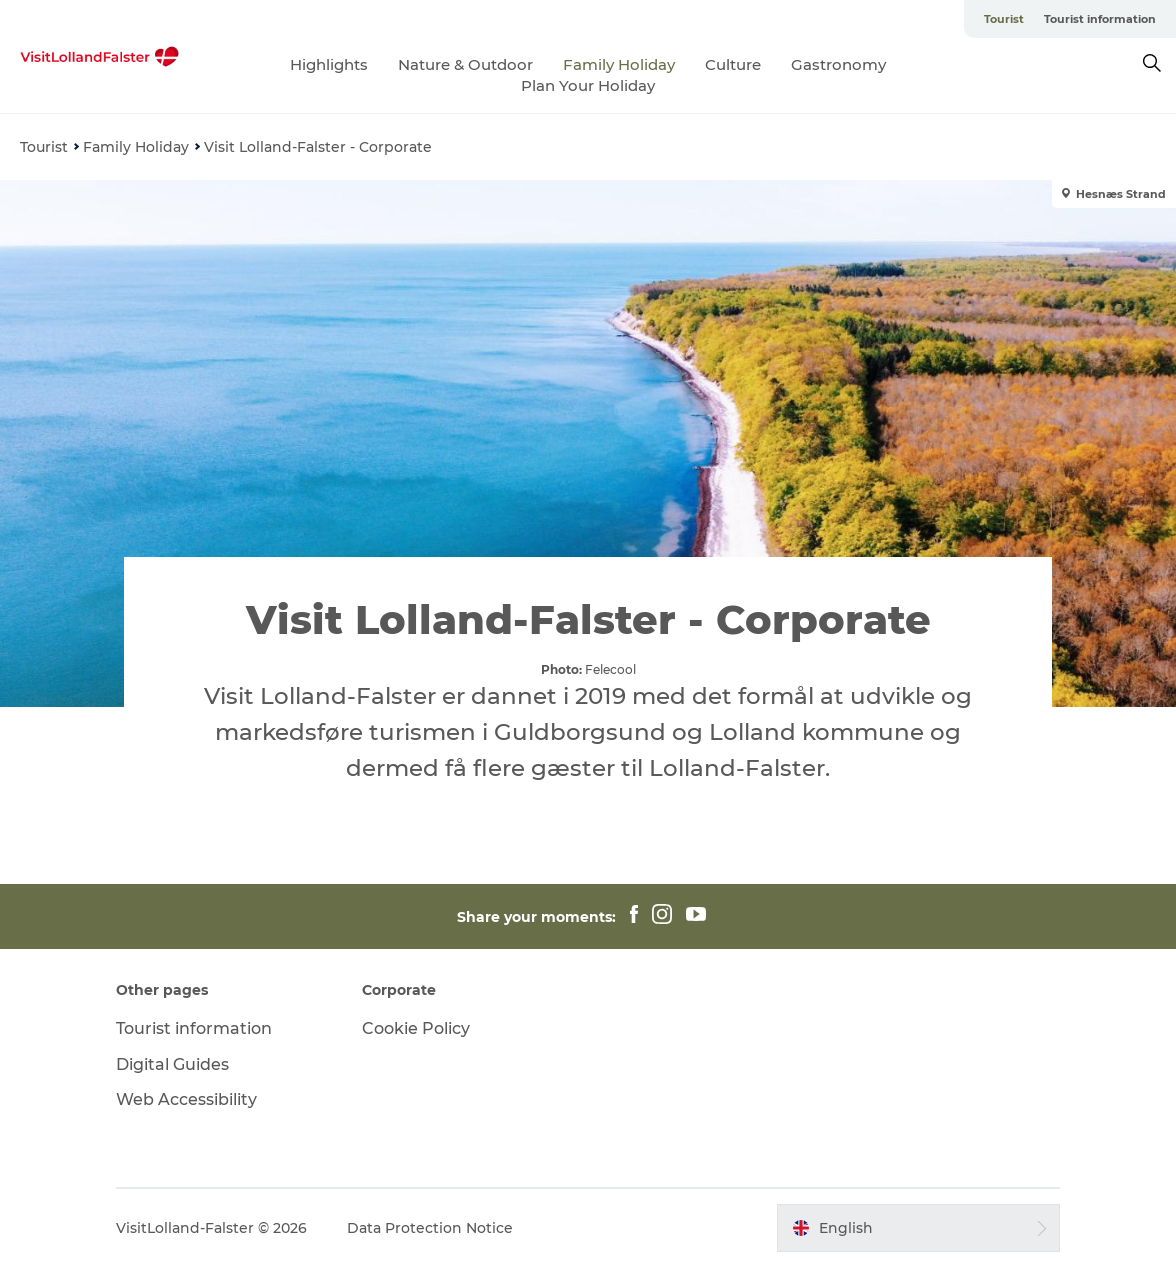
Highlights (329, 64)
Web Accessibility (186, 1099)
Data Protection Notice (430, 1228)
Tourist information (1100, 19)
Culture (733, 64)
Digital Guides (172, 1064)
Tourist (1004, 19)
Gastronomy (838, 64)
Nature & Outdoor (465, 64)
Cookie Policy (416, 1028)
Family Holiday (619, 64)
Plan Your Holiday (588, 85)
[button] (918, 1228)
